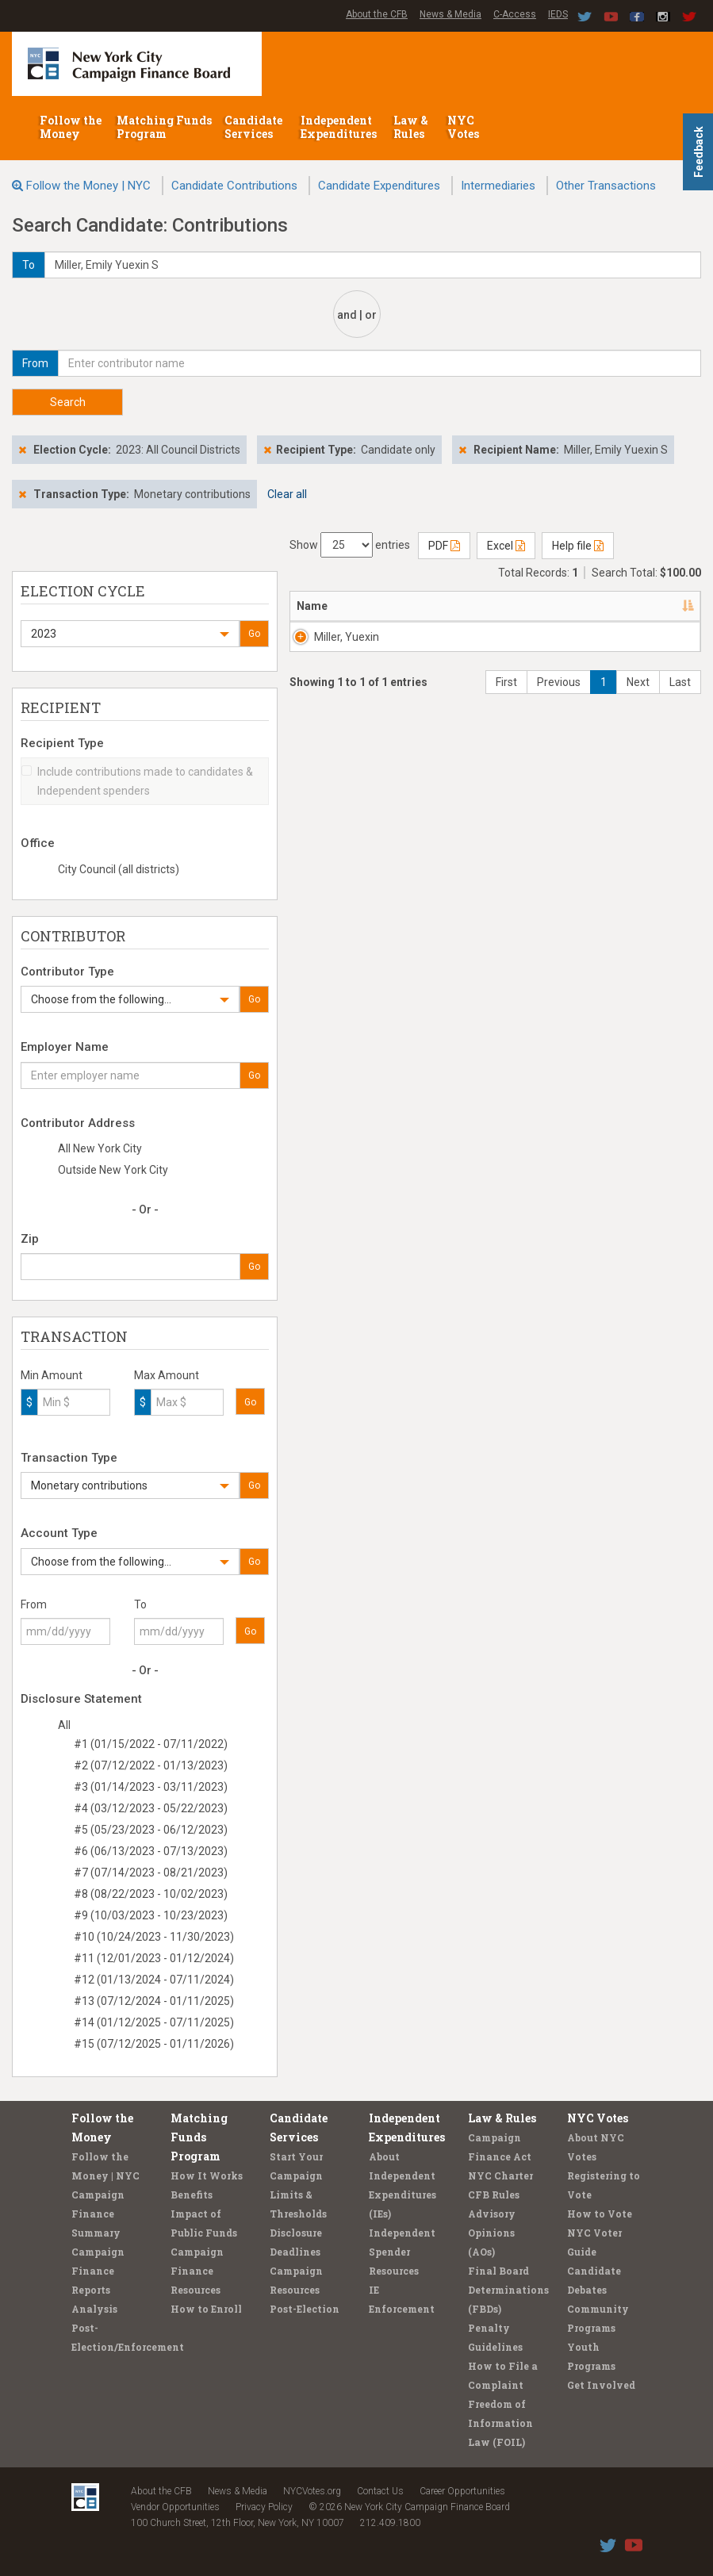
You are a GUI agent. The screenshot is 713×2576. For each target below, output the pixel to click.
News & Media (450, 14)
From (34, 1604)
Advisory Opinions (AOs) (492, 2232)
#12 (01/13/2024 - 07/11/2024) (154, 1979)
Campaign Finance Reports (98, 2270)
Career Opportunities (462, 2491)
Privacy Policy (264, 2507)
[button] (130, 633)
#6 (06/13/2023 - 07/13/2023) (151, 1851)
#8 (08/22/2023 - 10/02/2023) (151, 1894)
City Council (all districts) (118, 869)
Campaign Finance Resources (197, 2270)
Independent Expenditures (340, 127)
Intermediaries (498, 185)
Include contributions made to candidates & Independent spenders (137, 781)
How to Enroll (206, 2308)
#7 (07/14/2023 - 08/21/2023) (151, 1872)
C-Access (514, 14)
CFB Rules (493, 2194)
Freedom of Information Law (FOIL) (500, 2423)
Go (254, 633)
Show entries (349, 545)
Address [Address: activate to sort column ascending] (393, 606)
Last (680, 729)
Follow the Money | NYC (88, 185)
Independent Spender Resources (402, 2251)
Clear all (287, 494)
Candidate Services (253, 127)
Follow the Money (71, 127)
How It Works (207, 2175)
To (140, 1604)
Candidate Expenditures (379, 185)
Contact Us (380, 2491)
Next (638, 729)
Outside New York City (113, 1169)
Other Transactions (606, 185)
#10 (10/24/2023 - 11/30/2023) (154, 1936)
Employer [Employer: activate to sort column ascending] (589, 606)
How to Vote (599, 2213)
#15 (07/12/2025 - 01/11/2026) (154, 2043)
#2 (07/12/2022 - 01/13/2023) (151, 1765)
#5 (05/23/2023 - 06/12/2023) (151, 1829)
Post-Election (304, 2308)
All (64, 1725)
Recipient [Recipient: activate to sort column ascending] (482, 606)
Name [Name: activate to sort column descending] (312, 606)
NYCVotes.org (312, 2491)
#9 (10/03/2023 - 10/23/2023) (151, 1915)
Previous (559, 729)
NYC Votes (464, 127)
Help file (578, 545)
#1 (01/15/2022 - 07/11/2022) (151, 1744)
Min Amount (51, 1375)
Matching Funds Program (164, 127)
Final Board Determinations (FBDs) (508, 2289)
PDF (444, 545)
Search (68, 402)
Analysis (94, 2308)
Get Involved (601, 2385)
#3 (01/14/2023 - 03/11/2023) (151, 1787)
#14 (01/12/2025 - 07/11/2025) (154, 2022)
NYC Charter (500, 2175)
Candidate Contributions (234, 185)
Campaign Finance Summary (98, 2213)
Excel (506, 545)
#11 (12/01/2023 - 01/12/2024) (154, 1958)
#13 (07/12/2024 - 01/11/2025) (154, 2001)
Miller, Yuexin (331, 645)
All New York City (100, 1148)
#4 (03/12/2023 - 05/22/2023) (151, 1808)
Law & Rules (410, 127)
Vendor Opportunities (175, 2507)
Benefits (192, 2194)
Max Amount (166, 1375)
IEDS (558, 14)
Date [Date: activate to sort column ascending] (657, 606)
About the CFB (377, 14)
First (506, 729)
